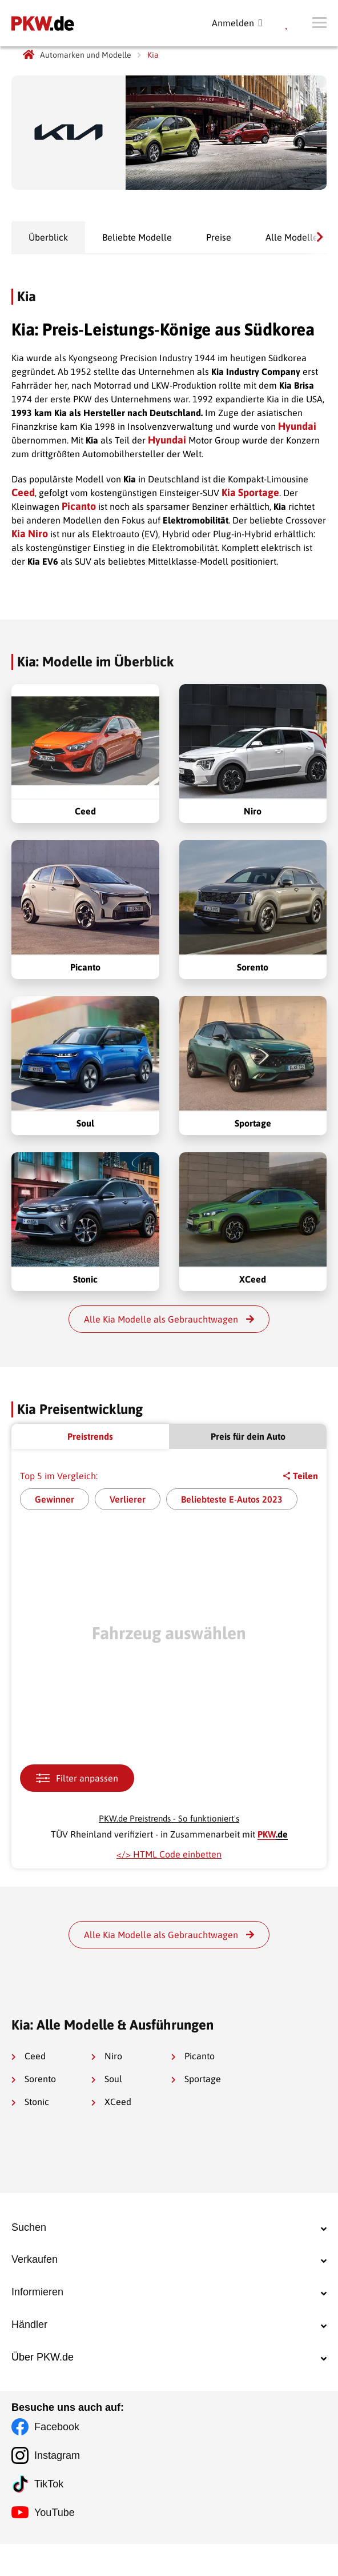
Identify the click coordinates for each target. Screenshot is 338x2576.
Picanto (79, 506)
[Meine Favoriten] (287, 23)
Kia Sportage (250, 492)
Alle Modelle (291, 237)
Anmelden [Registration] (237, 23)
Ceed (23, 492)
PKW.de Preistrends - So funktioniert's (169, 1818)
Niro (106, 2056)
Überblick (48, 237)
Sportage (196, 2079)
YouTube (54, 2544)
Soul (106, 2079)
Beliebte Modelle (137, 237)
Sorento (33, 2079)
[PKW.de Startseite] (28, 55)
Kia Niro (29, 534)
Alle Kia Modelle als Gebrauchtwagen (169, 1319)
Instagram (57, 2487)
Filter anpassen (77, 1778)
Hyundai (297, 426)
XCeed (111, 2101)
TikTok (48, 2516)
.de (272, 1834)
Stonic (30, 2101)
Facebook (56, 2459)
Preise (218, 237)
